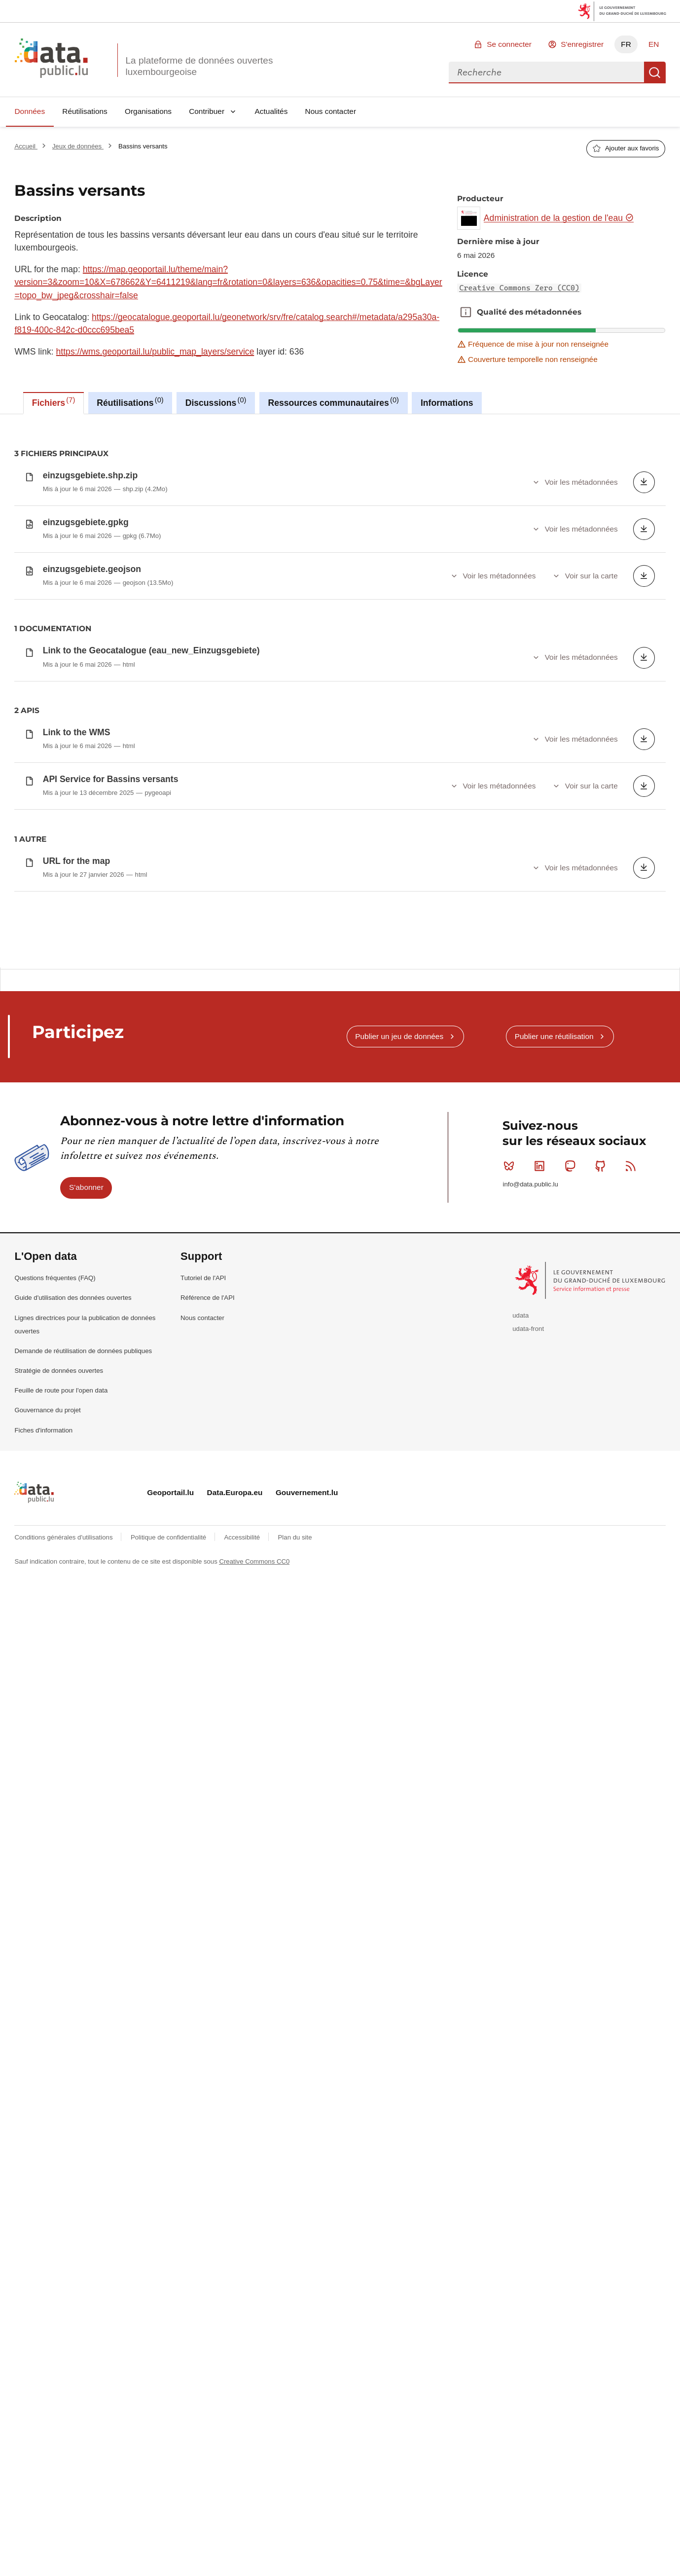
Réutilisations (84, 111)
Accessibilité (243, 1537)
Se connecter (509, 44)
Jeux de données (78, 146)
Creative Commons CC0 (254, 1561)
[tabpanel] (340, 690)
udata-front (528, 1328)
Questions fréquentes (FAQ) (54, 1278)
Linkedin (541, 1165)
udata (520, 1315)
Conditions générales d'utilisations (64, 1537)
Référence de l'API (207, 1297)
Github (602, 1165)
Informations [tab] (447, 403)
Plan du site (295, 1537)
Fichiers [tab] (53, 402)
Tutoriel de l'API (203, 1278)
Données (29, 111)
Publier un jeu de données (399, 1036)
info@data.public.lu (530, 1184)
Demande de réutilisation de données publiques (83, 1351)
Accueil (25, 146)
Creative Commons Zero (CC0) (519, 288)
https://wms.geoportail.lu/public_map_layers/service (155, 352)
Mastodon (572, 1165)
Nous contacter (331, 111)
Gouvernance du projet (47, 1410)
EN (653, 44)
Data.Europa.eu (235, 1492)
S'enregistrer (582, 44)
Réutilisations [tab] (130, 402)
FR (626, 44)
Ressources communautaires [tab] (333, 402)
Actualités (271, 111)
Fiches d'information (43, 1430)
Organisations (148, 111)
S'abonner (86, 1187)
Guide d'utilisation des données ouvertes (72, 1297)
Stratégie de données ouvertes (58, 1370)
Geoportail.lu (170, 1492)
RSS (633, 1165)
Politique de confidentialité (169, 1537)
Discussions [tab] (216, 402)
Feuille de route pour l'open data (60, 1390)
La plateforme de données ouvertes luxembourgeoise (199, 66)
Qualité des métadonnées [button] (466, 312)
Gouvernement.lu (307, 1492)
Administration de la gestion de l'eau (559, 218)
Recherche (655, 72)
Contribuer (206, 111)
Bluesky (511, 1165)
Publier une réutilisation (554, 1036)
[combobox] (546, 72)
